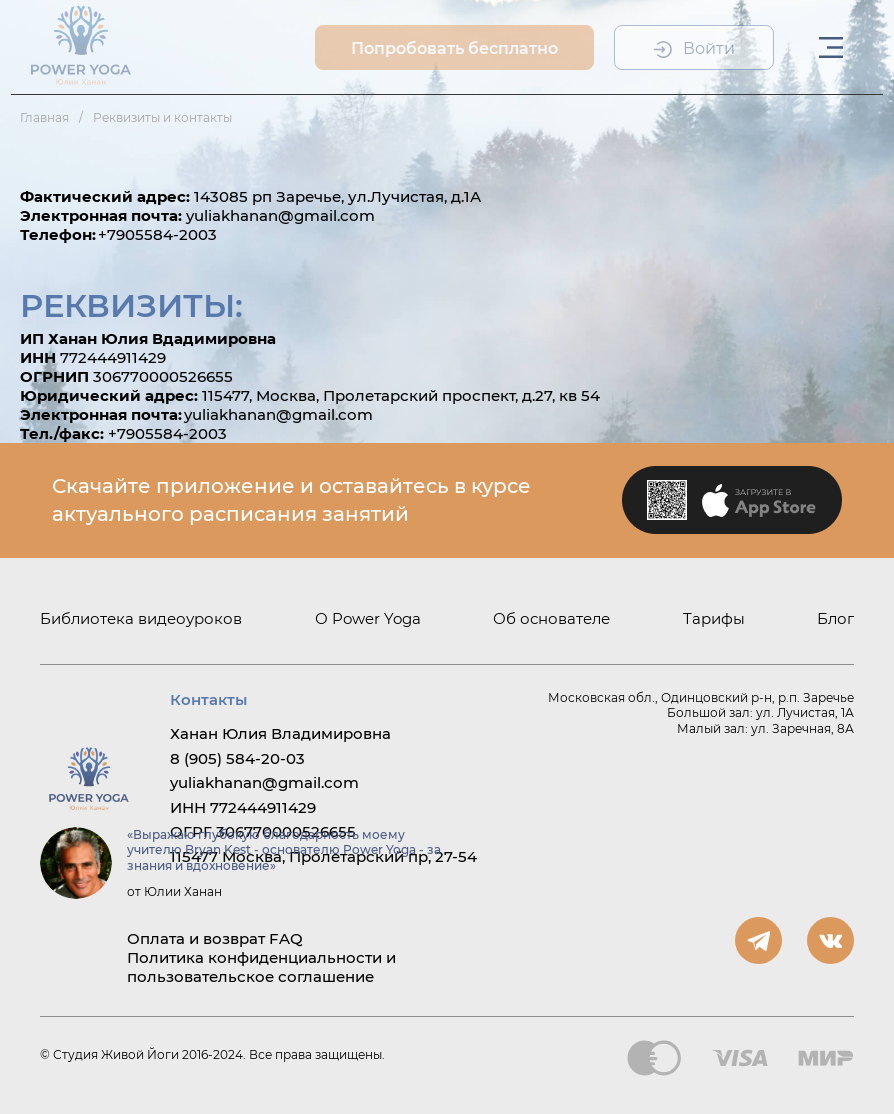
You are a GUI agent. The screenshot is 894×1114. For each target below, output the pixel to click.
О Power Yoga (368, 618)
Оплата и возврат (196, 938)
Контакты (208, 699)
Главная (44, 117)
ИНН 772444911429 (243, 807)
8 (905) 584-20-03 (237, 758)
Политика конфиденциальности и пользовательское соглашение (261, 967)
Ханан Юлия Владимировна (280, 733)
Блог (835, 618)
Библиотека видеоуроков (141, 618)
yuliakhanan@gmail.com (264, 782)
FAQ (286, 938)
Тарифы (714, 618)
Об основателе (551, 618)
